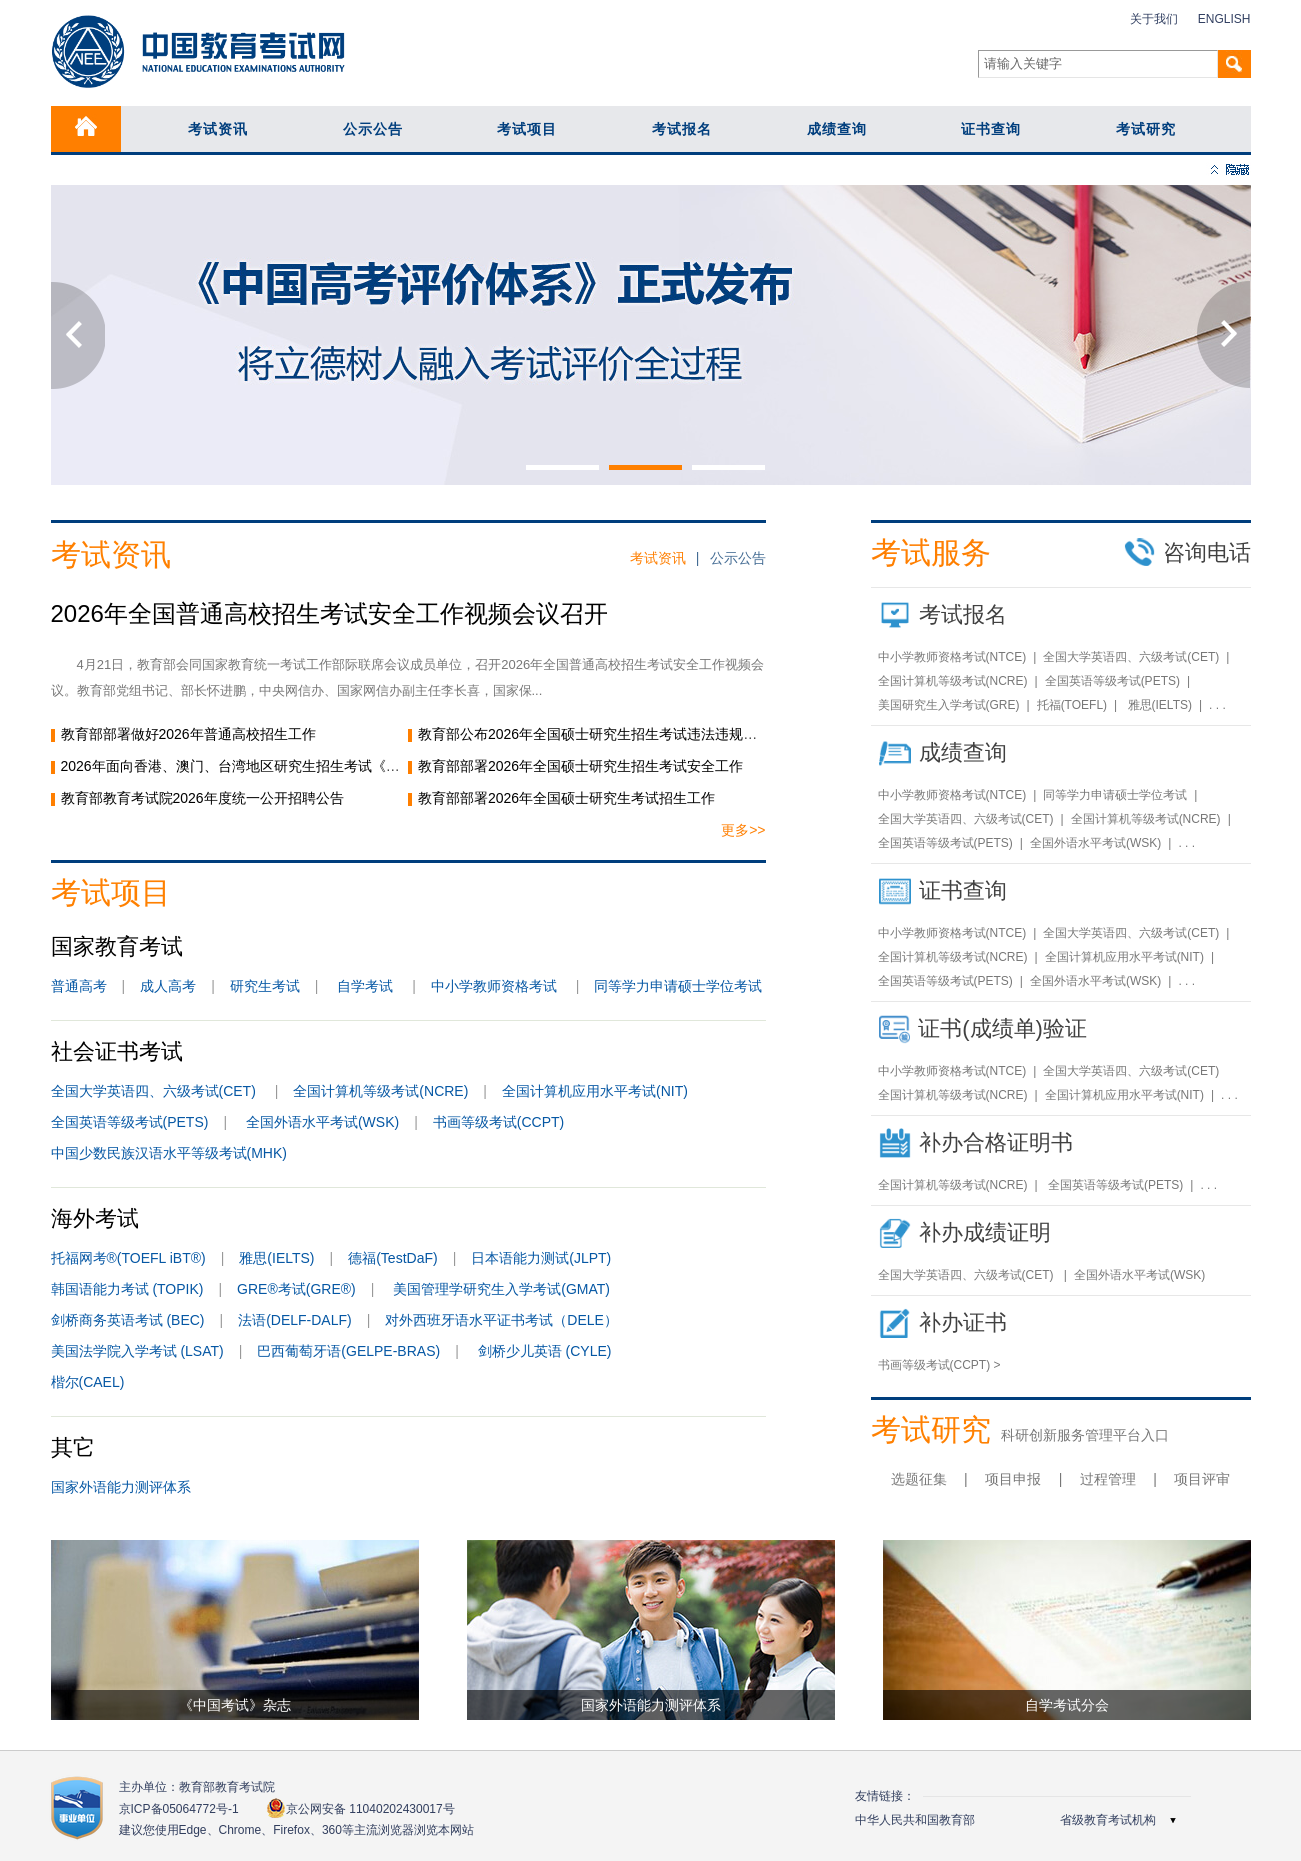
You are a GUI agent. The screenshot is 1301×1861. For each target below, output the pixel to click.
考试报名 (682, 129)
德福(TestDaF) (392, 1258)
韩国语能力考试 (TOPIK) (127, 1289)
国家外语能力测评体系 (121, 1487)
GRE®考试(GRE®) (296, 1289)
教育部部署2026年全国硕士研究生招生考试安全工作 (580, 766)
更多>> (743, 830)
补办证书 (963, 1322)
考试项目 (527, 129)
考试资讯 (218, 129)
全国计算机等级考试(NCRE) (380, 1091)
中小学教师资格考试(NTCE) (952, 657)
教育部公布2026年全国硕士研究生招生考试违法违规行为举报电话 (622, 734)
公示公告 (373, 129)
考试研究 (1146, 129)
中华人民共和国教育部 (915, 1820)
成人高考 (168, 986)
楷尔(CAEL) (88, 1382)
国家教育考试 (117, 946)
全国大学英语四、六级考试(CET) (155, 1091)
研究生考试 (265, 986)
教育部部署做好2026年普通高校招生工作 (188, 734)
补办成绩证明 (985, 1232)
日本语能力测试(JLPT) (541, 1258)
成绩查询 (837, 129)
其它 (73, 1447)
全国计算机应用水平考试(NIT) (595, 1091)
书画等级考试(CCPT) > (939, 1365)
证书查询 (991, 129)
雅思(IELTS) (276, 1258)
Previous (78, 335)
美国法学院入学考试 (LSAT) (137, 1351)
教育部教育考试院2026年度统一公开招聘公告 (202, 798)
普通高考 (79, 986)
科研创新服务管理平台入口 (1085, 1435)
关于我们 (1154, 19)
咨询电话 (1187, 552)
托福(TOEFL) (1072, 705)
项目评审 (1202, 1479)
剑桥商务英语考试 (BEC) (128, 1320)
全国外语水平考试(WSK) (322, 1122)
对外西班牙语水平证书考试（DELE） (501, 1320)
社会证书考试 (117, 1051)
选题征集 (919, 1479)
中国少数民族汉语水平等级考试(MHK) (169, 1153)
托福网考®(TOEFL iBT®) (128, 1258)
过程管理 (1108, 1479)
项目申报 (1013, 1479)
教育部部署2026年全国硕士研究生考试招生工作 (580, 798)
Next (1224, 335)
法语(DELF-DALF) (295, 1320)
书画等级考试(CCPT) (498, 1122)
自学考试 (365, 986)
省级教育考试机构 (1108, 1820)
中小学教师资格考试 (494, 986)
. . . (1217, 705)
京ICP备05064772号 (179, 1809)
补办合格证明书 (996, 1142)
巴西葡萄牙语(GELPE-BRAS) (348, 1351)
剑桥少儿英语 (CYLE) (545, 1351)
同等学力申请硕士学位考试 (678, 986)
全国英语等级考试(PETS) (130, 1122)
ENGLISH (1224, 19)
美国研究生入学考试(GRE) (949, 705)
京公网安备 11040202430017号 (360, 1808)
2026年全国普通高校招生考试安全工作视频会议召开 (329, 613)
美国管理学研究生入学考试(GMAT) (501, 1289)
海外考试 (95, 1218)
